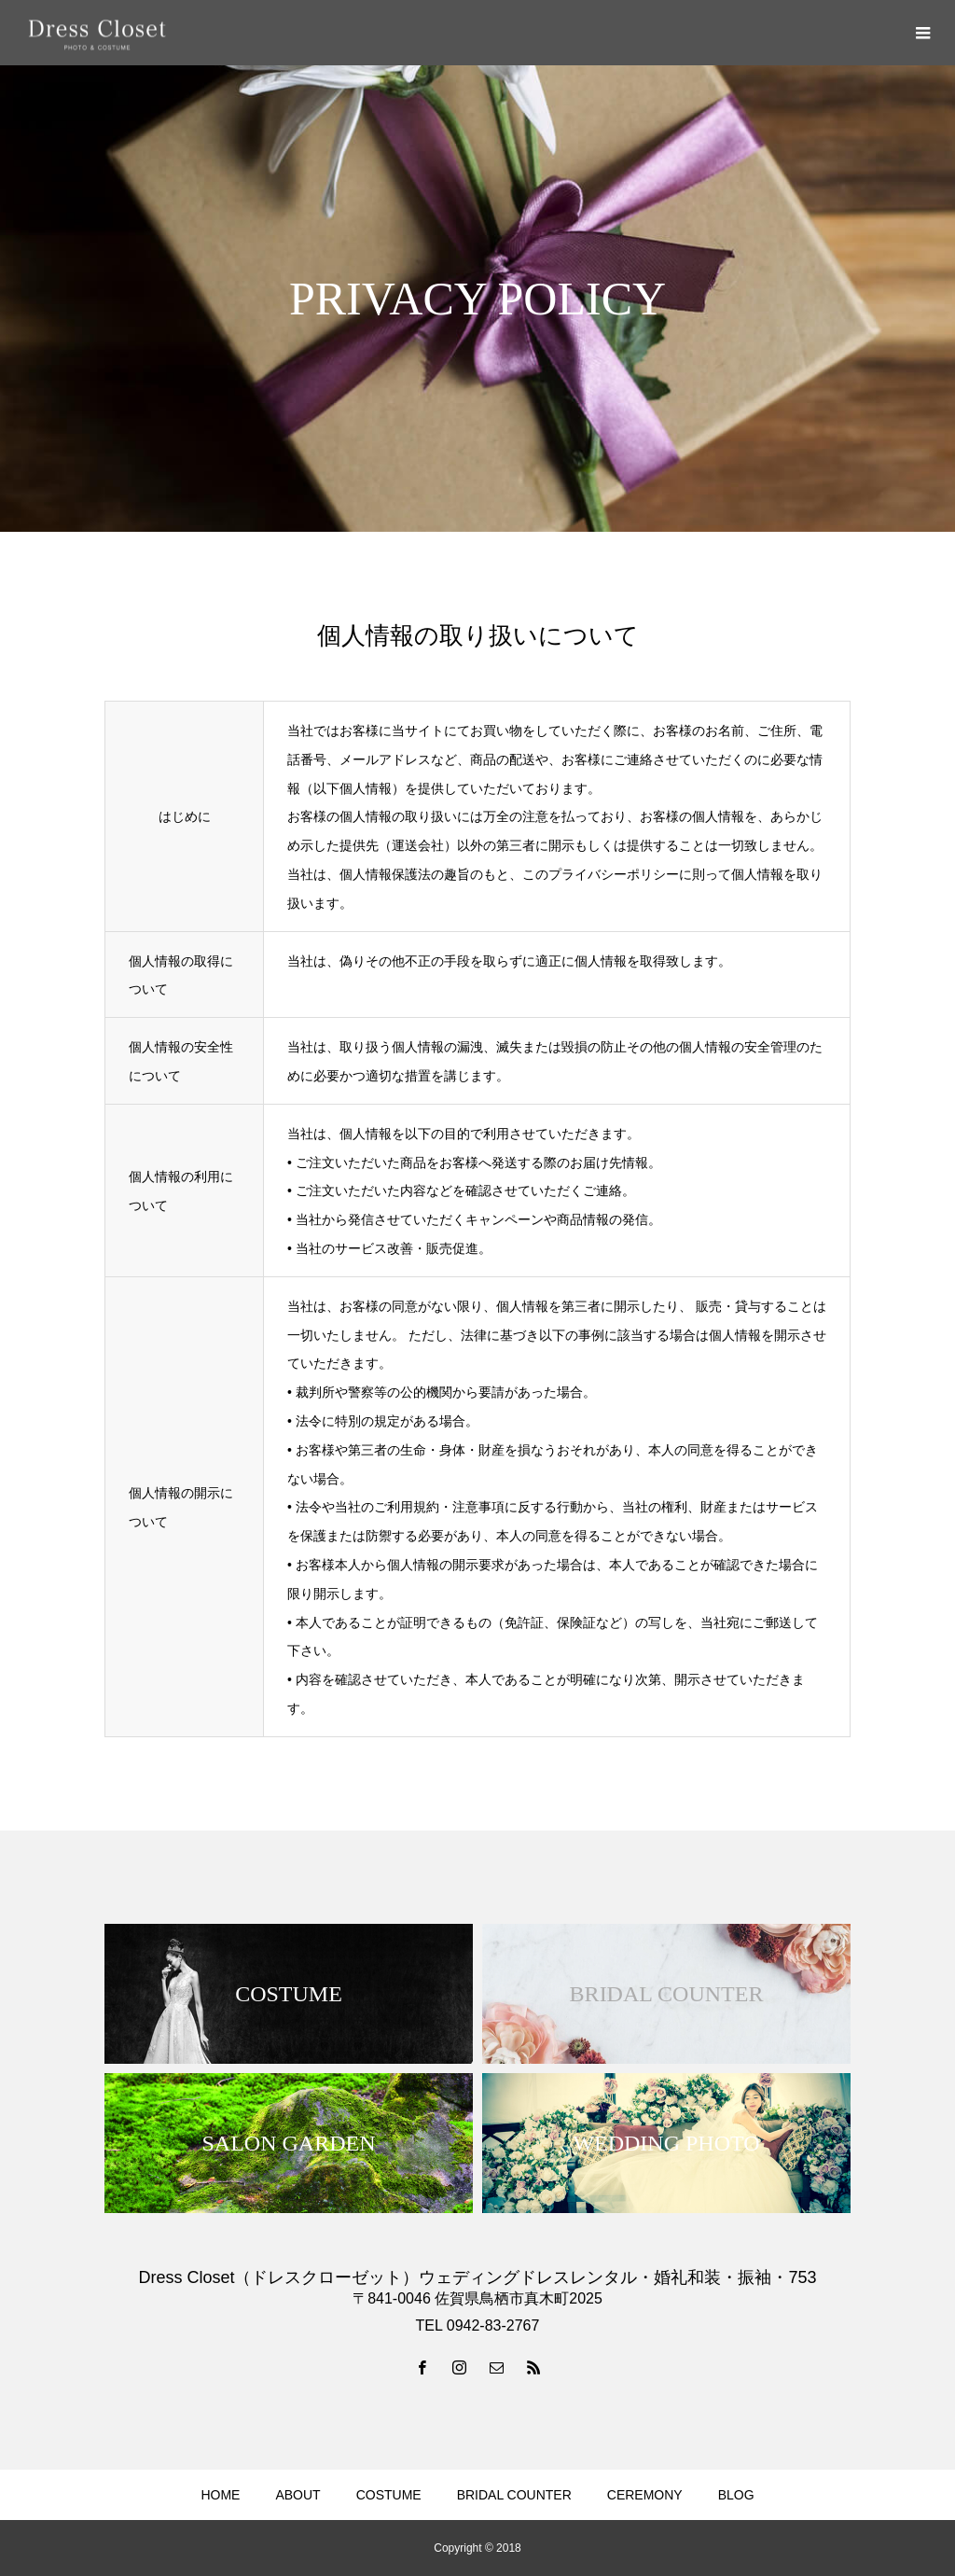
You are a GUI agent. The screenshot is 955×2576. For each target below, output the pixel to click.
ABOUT (297, 2494)
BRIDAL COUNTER (514, 2494)
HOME (220, 2494)
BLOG (736, 2494)
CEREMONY (645, 2494)
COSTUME (389, 2494)
